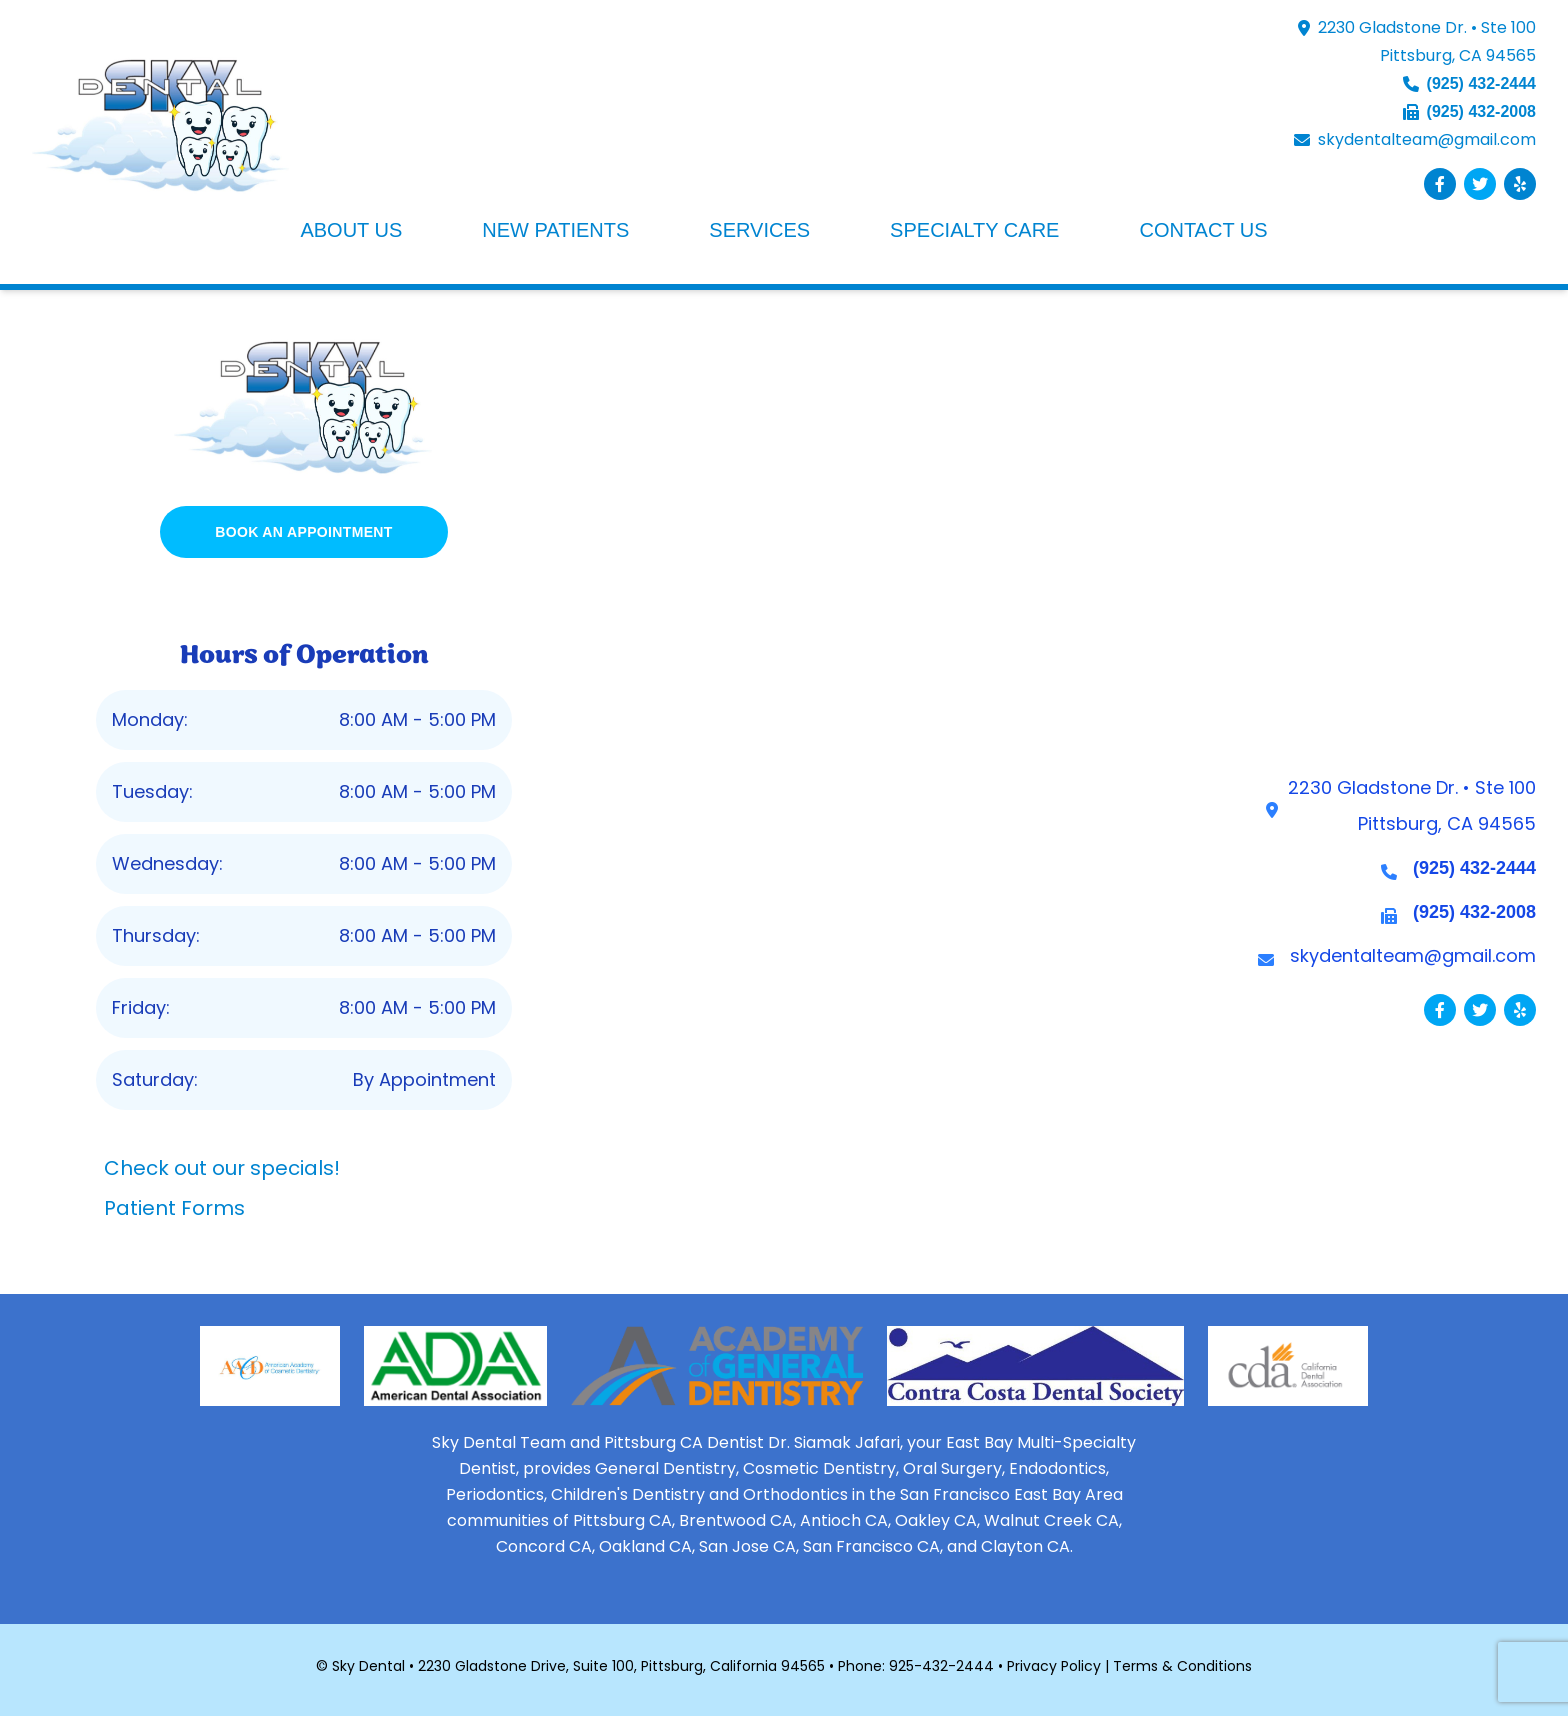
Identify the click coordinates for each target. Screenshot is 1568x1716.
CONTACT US (1203, 230)
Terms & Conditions (1182, 1666)
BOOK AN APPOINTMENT (304, 532)
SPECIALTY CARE (974, 230)
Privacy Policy (1054, 1666)
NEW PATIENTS (555, 230)
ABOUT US (351, 230)
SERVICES (759, 230)
